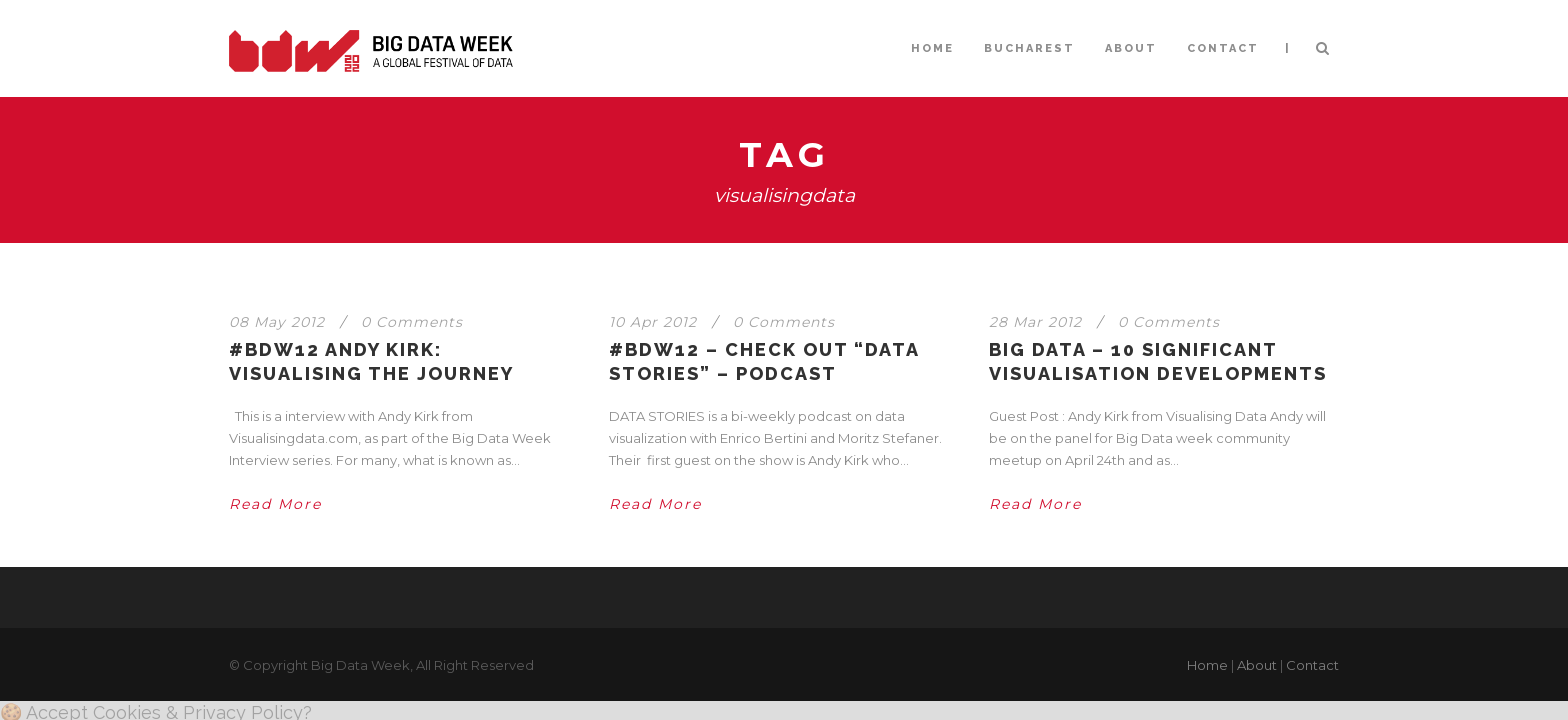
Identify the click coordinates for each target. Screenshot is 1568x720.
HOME (932, 48)
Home (1207, 665)
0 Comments (412, 322)
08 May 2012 (277, 322)
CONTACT (1223, 48)
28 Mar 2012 (1035, 322)
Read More (275, 504)
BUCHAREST (1029, 48)
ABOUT (1131, 48)
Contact (1312, 665)
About (1257, 665)
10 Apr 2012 (653, 322)
